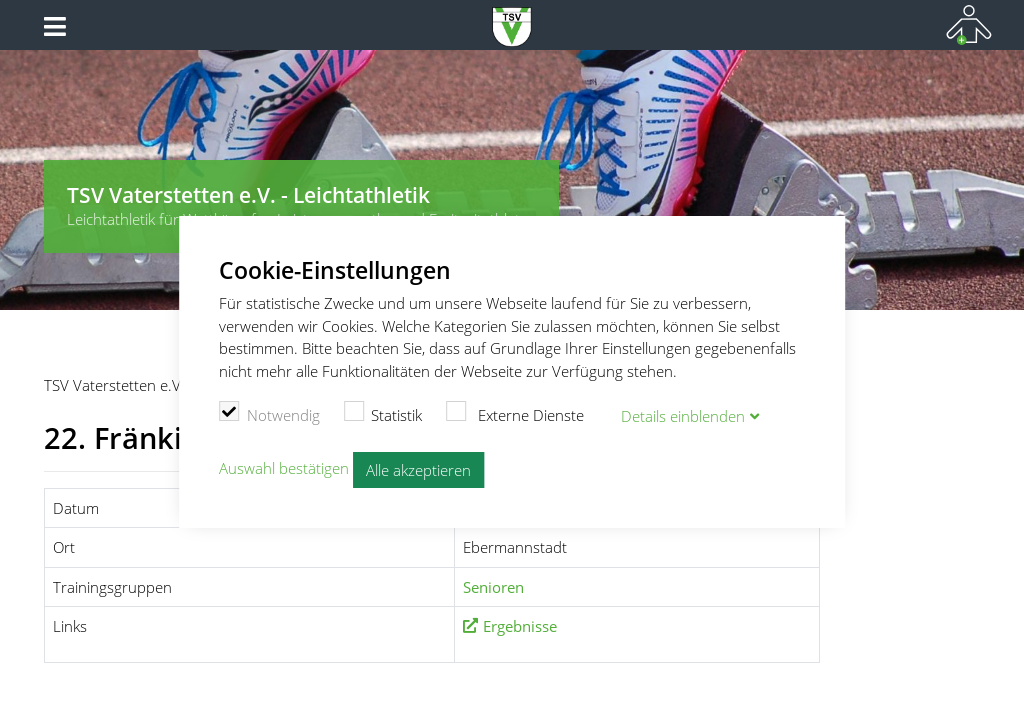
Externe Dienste (515, 413)
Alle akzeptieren (418, 470)
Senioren (493, 587)
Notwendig (269, 413)
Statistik (383, 413)
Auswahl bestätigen (284, 468)
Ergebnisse (520, 626)
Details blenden (683, 416)
